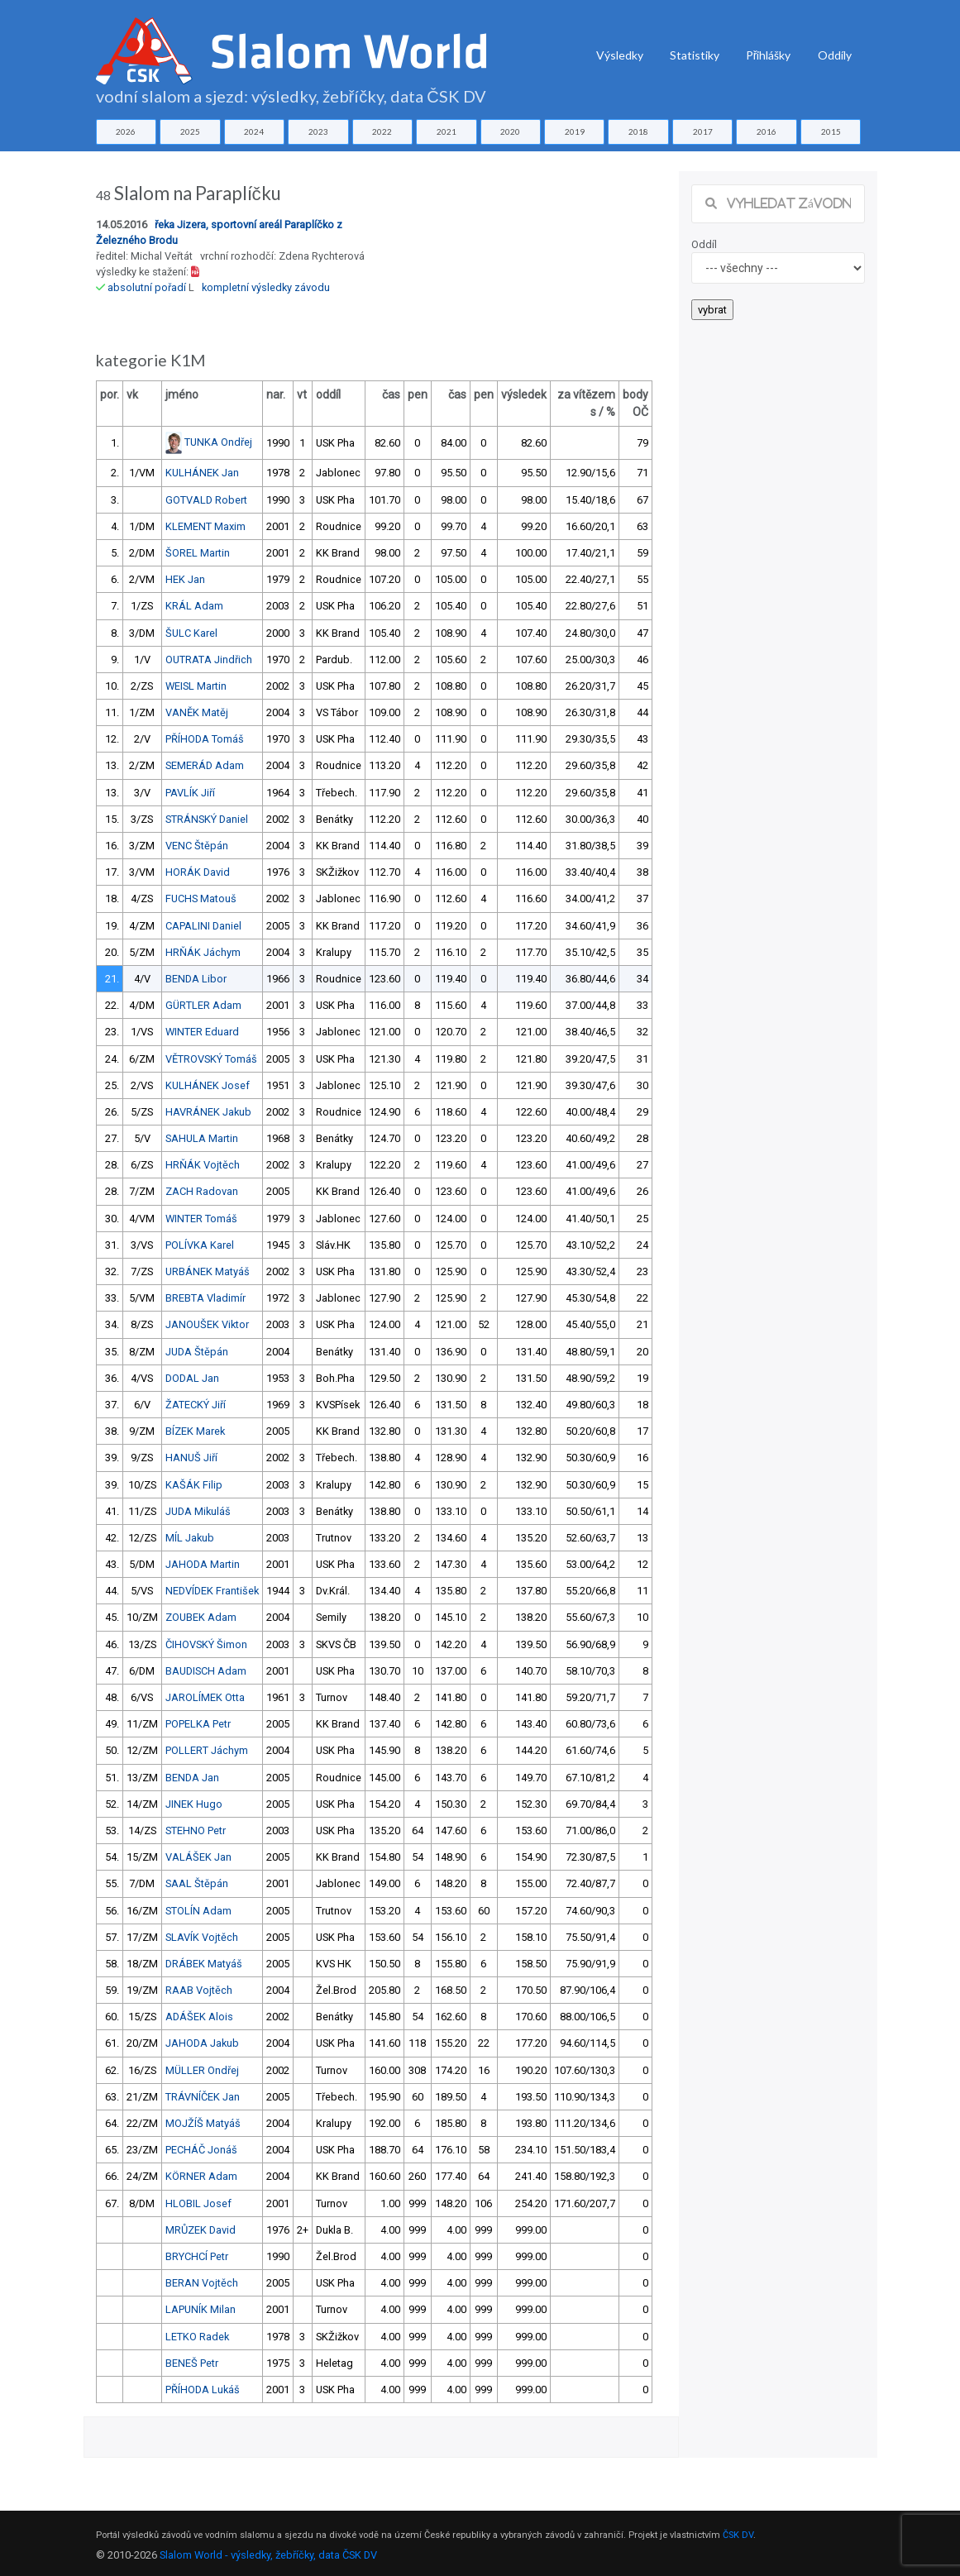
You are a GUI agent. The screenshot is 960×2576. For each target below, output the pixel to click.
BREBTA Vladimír (205, 1298)
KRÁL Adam (194, 606)
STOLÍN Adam (198, 1911)
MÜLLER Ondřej (202, 2070)
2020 (510, 131)
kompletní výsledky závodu (266, 287)
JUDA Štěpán (196, 1351)
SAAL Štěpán (196, 1883)
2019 (575, 131)
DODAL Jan (192, 1378)
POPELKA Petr (198, 1724)
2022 (382, 131)
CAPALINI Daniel (203, 926)
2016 (766, 131)
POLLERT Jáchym (206, 1750)
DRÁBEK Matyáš (203, 1963)
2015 (831, 131)
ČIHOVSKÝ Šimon (206, 1644)
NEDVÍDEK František (212, 1590)
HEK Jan (185, 579)
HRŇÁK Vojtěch (202, 1165)
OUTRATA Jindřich (208, 659)
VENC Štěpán (196, 845)
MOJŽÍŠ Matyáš (203, 2123)
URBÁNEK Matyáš (207, 1271)
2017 (703, 131)
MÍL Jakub (189, 1538)
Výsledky (619, 55)
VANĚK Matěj (196, 712)
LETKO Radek (197, 2336)
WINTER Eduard (202, 1031)
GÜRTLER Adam (203, 1005)
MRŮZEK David (200, 2230)
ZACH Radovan (201, 1191)
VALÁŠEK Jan (198, 1857)
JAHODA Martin (202, 1564)
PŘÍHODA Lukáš (202, 2389)
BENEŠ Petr (191, 2363)
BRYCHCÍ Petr (196, 2256)
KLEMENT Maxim (205, 526)
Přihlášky (768, 55)
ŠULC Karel (191, 633)
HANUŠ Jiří (191, 1457)
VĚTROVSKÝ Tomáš (211, 1059)
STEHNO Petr (195, 1830)
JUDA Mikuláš (198, 1511)
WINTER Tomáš (201, 1218)
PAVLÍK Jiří (190, 792)
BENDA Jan (192, 1777)
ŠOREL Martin (197, 553)
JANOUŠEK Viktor (207, 1324)
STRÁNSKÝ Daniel (206, 819)
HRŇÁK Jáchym (203, 952)
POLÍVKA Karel (199, 1245)
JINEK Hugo (193, 1804)
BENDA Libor (196, 979)
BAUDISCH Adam (205, 1671)
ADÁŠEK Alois (199, 2016)
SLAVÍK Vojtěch (201, 1937)
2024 (254, 131)
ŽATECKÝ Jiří (195, 1404)
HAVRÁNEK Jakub (208, 1112)
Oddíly (835, 55)
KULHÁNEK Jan (202, 472)
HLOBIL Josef (198, 2203)
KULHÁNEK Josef (207, 1085)
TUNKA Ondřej (218, 442)
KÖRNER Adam (201, 2176)
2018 (638, 131)
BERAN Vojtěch (201, 2283)
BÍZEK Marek (195, 1431)
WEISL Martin (196, 686)
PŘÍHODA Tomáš (204, 739)
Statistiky (694, 55)
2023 (318, 131)
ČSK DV (738, 2535)
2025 (190, 131)
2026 (126, 131)
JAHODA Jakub (202, 2043)
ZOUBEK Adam (200, 1617)
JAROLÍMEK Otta (205, 1697)
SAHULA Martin (201, 1138)
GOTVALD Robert (206, 500)
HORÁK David (197, 872)
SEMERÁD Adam (204, 765)
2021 (446, 131)
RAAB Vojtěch (198, 1990)
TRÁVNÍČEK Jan (202, 2097)
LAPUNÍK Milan (200, 2309)
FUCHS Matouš (200, 898)
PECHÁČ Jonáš (201, 2149)
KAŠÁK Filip (193, 1485)
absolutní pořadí (146, 287)
